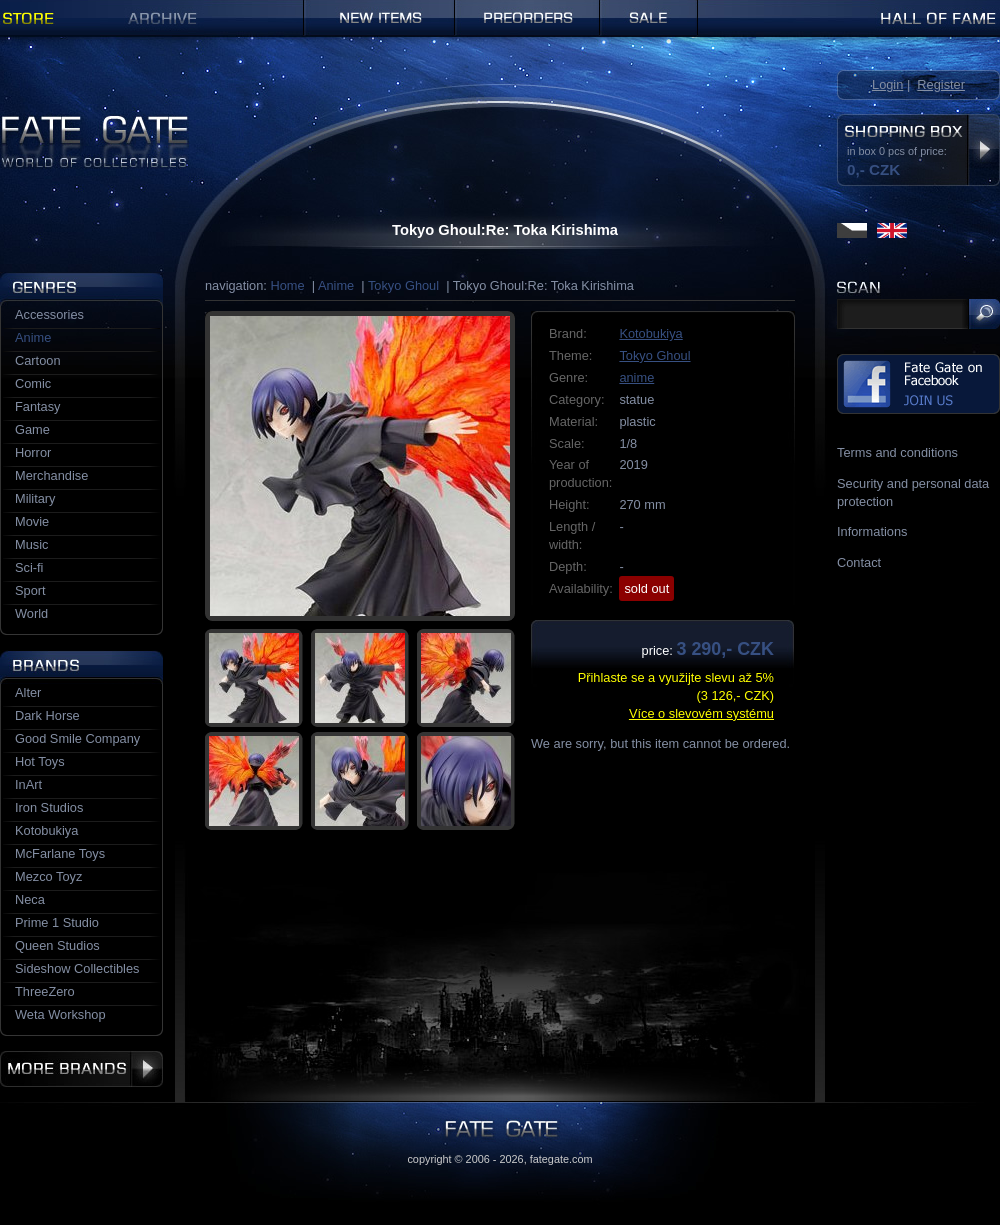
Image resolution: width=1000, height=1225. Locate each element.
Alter (28, 692)
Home (287, 285)
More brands (81, 1069)
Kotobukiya (650, 333)
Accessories (49, 314)
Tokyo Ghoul (403, 285)
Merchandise (51, 475)
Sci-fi (29, 567)
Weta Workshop (60, 1014)
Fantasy (38, 406)
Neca (30, 899)
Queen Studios (57, 945)
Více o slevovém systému (701, 713)
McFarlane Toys (60, 853)
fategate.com (561, 1159)
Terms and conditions (897, 452)
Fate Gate (28, 122)
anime (636, 377)
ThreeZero (45, 991)
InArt (28, 784)
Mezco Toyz (48, 876)
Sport (30, 590)
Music (31, 544)
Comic (33, 383)
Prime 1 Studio (57, 922)
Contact (859, 562)
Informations (872, 531)
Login (887, 84)
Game (32, 429)
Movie (32, 521)
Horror (33, 452)
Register (941, 84)
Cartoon (38, 360)
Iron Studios (49, 807)
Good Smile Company (77, 738)
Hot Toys (40, 761)
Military (35, 498)
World (31, 613)
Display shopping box (983, 150)
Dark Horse (47, 715)
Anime (336, 285)
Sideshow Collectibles (77, 968)
